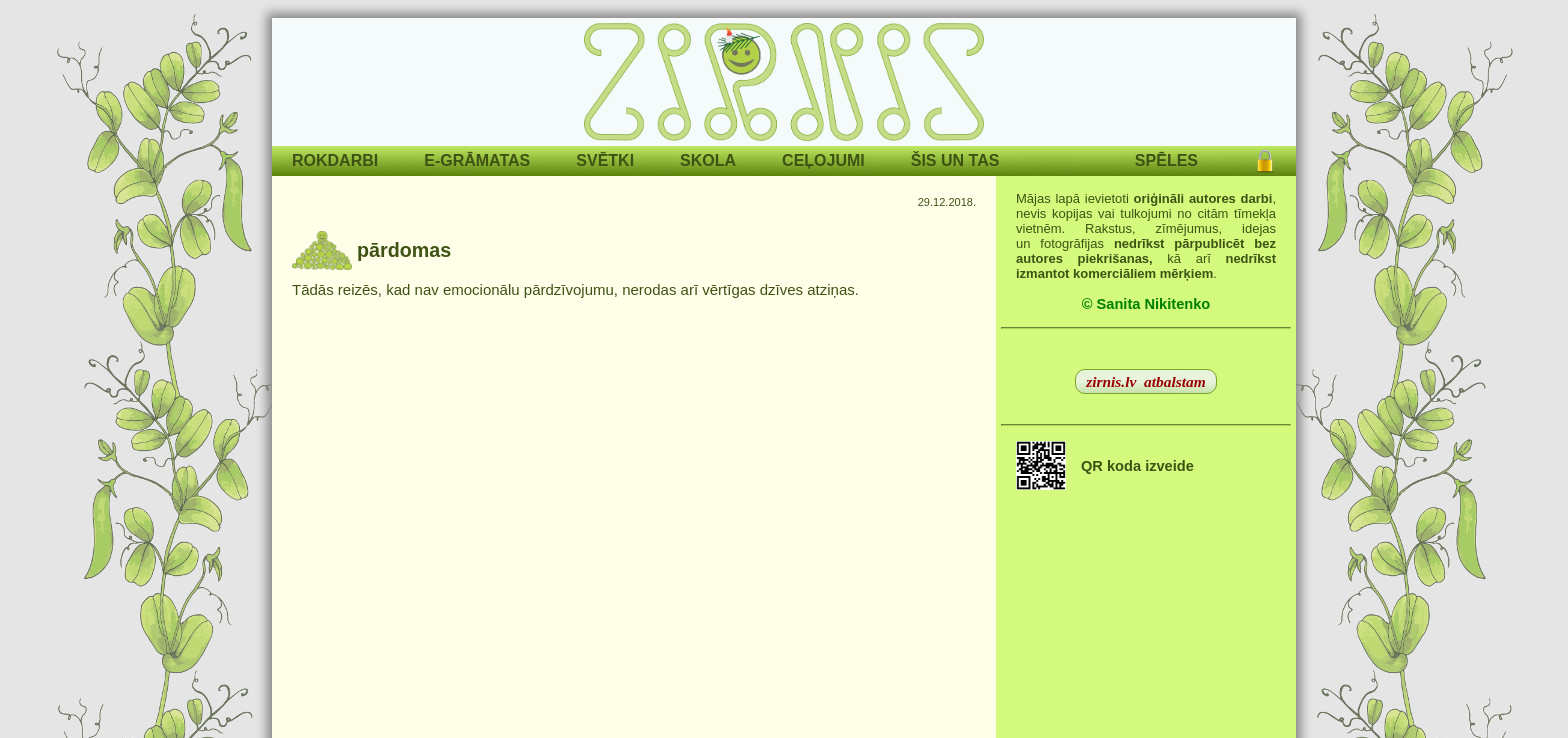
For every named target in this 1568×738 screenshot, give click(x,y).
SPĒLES (1166, 160)
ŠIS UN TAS (955, 160)
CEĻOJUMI (823, 160)
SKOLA (708, 160)
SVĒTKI (605, 160)
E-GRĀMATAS (477, 160)
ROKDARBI (335, 160)
